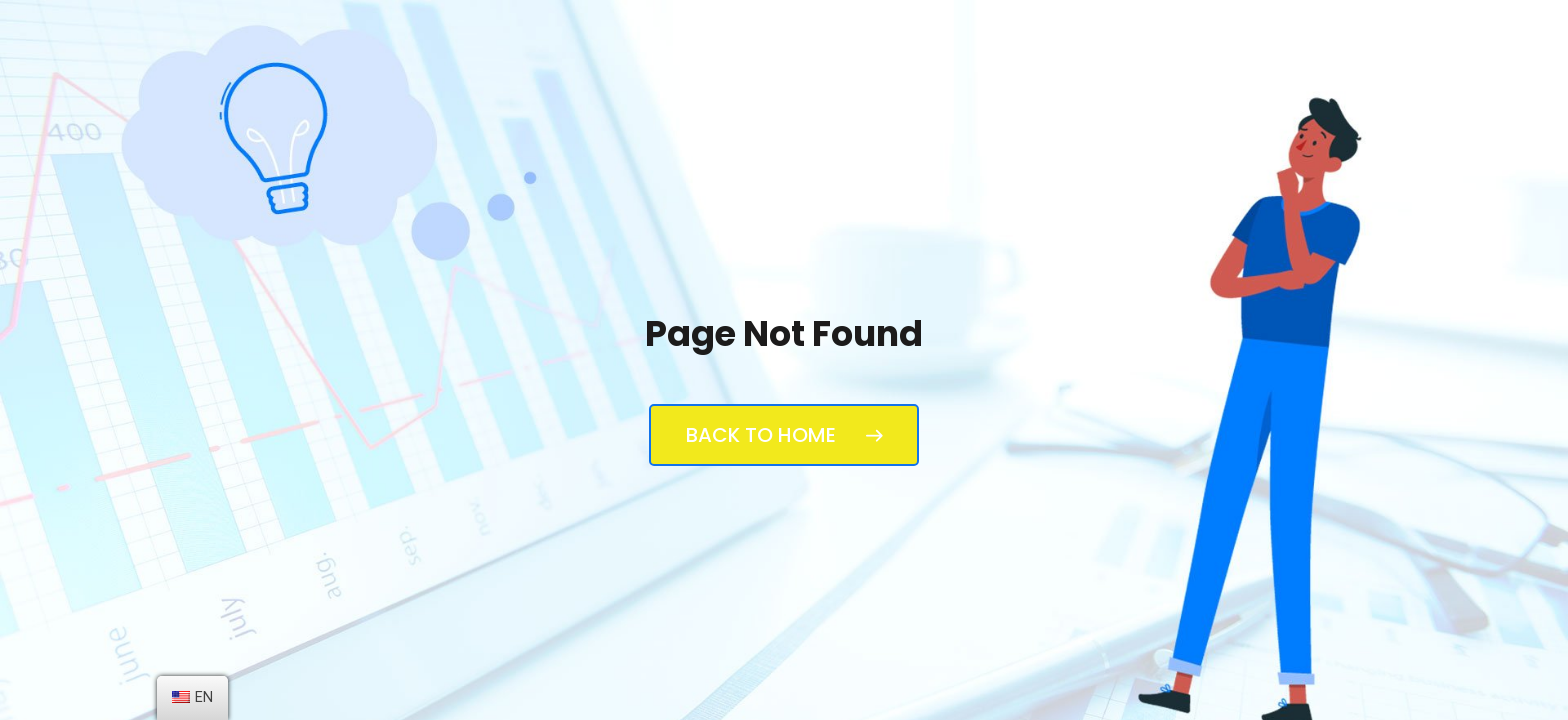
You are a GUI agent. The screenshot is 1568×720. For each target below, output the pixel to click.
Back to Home (784, 435)
